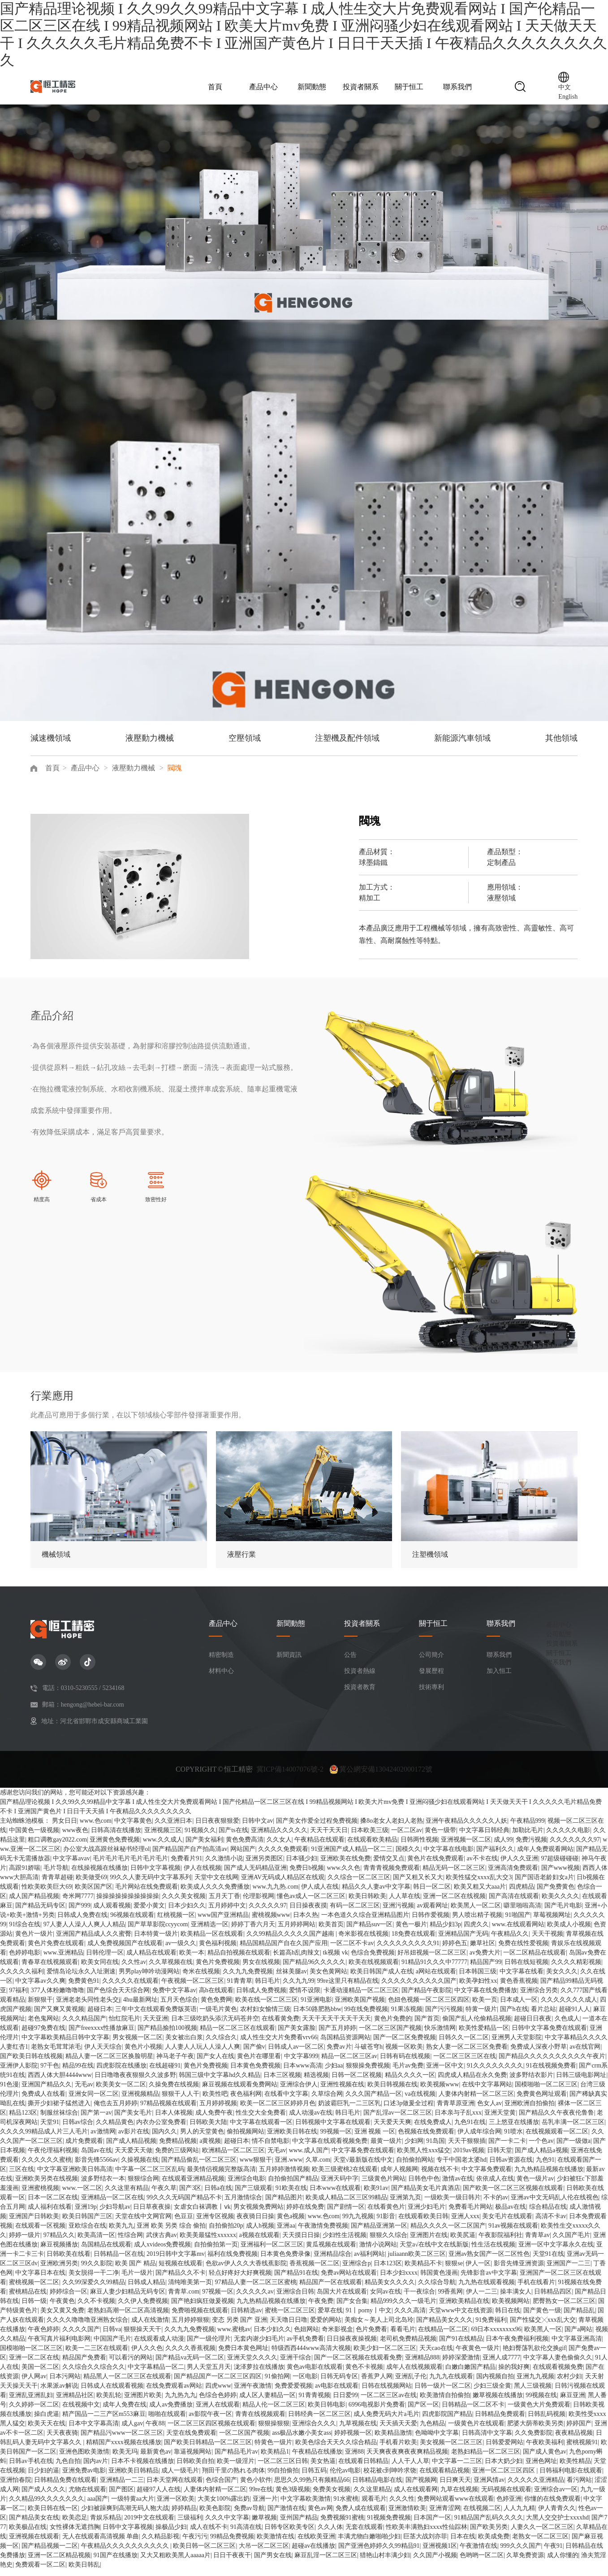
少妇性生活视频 (345, 2241)
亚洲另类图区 (264, 1865)
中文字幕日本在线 (40, 2279)
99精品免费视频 (232, 2543)
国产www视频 (560, 1874)
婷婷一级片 (24, 2241)
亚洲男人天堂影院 (517, 2044)
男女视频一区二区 (137, 2044)
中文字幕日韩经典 (484, 1836)
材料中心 (221, 1677)
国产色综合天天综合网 (118, 1997)
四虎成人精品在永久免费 (472, 2081)
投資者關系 (361, 90)
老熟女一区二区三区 (540, 2543)
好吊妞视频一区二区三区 (431, 1959)
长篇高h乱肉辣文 (296, 1959)
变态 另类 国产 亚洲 (239, 2326)
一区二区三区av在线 (389, 2401)
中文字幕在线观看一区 (261, 2128)
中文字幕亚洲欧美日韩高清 (74, 2175)
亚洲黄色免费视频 (115, 1846)
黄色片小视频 (143, 2053)
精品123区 (23, 2119)
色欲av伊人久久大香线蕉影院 (246, 2270)
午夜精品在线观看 (319, 1846)
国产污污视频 (444, 2015)
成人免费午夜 (214, 2119)
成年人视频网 (399, 2175)
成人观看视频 (112, 1912)
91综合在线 (24, 1931)
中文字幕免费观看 (486, 2175)
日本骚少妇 (301, 1865)
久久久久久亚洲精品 (536, 2486)
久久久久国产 (81, 2336)
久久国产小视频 (435, 2562)
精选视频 (316, 2081)
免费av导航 (249, 2514)
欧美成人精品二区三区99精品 (346, 2204)
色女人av (489, 2110)
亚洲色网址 (541, 2467)
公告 (350, 1661)
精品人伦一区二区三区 (273, 2411)
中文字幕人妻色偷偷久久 (557, 2364)
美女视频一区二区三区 (451, 2449)
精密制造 (221, 1661)
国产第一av (96, 2119)
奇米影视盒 (337, 2336)
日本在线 (462, 2543)
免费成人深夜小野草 (538, 2053)
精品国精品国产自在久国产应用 (284, 1949)
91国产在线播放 (116, 2562)
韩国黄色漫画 (439, 2279)
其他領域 (561, 744)
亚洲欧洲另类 (59, 2270)
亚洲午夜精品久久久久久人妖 (466, 1827)
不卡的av (495, 2204)
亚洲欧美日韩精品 (133, 2477)
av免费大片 (485, 1959)
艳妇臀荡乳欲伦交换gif (534, 2354)
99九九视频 (358, 2223)
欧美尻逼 (462, 2241)
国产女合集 (352, 2307)
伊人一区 (478, 2270)
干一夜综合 (419, 2298)
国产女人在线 (215, 2062)
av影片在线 (133, 2138)
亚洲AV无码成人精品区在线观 (282, 1884)
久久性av (133, 1968)
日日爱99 (345, 2401)
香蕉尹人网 (376, 2383)
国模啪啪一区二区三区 (546, 2091)
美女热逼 (323, 2467)
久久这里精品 (372, 2496)
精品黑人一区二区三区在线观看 (127, 2383)
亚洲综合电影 (246, 2185)
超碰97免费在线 (43, 2034)
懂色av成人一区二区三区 (311, 1902)
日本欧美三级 (369, 1836)
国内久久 (164, 2138)
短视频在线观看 (181, 2270)
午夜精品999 (527, 1827)
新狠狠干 (40, 2006)
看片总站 (543, 2015)
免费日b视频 (306, 1874)
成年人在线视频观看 (414, 2373)
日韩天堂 (499, 2157)
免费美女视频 (331, 2496)
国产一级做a (573, 2147)
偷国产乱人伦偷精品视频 (476, 2025)
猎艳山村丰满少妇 (385, 2562)
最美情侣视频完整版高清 (221, 2175)
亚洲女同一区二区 (94, 2100)
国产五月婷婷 (337, 2034)
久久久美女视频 (184, 1902)
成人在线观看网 (416, 2496)
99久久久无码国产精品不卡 (184, 2204)
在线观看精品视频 (444, 2477)
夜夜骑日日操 (255, 2223)
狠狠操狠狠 (273, 2430)
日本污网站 (65, 2383)
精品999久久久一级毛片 (403, 2307)
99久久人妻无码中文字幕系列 (150, 1884)
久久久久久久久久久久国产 (419, 1987)
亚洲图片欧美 (143, 2401)
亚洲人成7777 (501, 2364)
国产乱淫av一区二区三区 (397, 2119)
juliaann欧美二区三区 (417, 2260)
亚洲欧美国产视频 (360, 2006)
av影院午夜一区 (210, 2420)
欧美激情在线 (275, 2543)
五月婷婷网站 (296, 1931)
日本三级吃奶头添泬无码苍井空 (215, 2025)
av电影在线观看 (336, 2392)
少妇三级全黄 (492, 2392)
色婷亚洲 (509, 2505)
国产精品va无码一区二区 (189, 2364)
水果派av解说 (59, 2392)
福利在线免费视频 (232, 2260)
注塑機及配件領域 (347, 744)
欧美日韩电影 (326, 2411)
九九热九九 (180, 2401)
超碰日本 (99, 2015)
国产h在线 (514, 2015)
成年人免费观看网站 (545, 1855)
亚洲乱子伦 (411, 2383)
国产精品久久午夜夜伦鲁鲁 (556, 2119)
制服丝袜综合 (59, 2119)
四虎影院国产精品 (447, 2420)
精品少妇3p (445, 1931)
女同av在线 (385, 2298)
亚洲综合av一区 (556, 2496)
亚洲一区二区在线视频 (454, 1902)
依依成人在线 (495, 2185)
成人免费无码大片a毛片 (386, 2420)
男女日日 (64, 1827)
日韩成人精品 (146, 2288)
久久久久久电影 (568, 1836)
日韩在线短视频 (526, 1968)
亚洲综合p (356, 2270)
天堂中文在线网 (216, 1884)
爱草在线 (330, 2317)
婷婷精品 (184, 2514)
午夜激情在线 (478, 2552)
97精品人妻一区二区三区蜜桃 (256, 2288)
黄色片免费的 (393, 2025)
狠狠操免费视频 (368, 2072)
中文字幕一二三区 (457, 2467)
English (568, 100)
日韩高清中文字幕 (487, 2439)
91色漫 (9, 2091)
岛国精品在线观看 (106, 2251)
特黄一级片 (481, 2015)
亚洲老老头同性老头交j (88, 2006)
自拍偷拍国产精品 (293, 2185)
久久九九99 (298, 1987)
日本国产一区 (432, 2524)
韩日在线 (507, 2317)
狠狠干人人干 (180, 2100)
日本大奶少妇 (503, 2467)
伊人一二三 (481, 2298)
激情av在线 (457, 2185)
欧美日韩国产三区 (87, 2223)
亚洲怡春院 (15, 2486)
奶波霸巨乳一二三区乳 (349, 2110)
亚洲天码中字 (339, 2185)
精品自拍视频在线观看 (238, 1959)
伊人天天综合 (103, 2053)
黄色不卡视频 (364, 2373)
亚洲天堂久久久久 (252, 2364)
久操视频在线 (140, 2166)
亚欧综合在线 (87, 2232)
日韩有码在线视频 (405, 2062)
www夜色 (75, 1836)
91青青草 (239, 1987)
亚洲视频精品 (140, 2100)
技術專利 (431, 1693)
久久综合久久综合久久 (93, 2373)
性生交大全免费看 (261, 2119)
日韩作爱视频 (430, 1921)
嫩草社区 (482, 1949)
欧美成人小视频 (569, 1931)
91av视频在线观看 (513, 2232)
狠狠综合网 (143, 2185)
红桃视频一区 (176, 1921)
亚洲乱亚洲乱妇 (31, 2401)
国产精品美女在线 (34, 2524)
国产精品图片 (284, 2204)
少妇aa (334, 2072)
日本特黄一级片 (156, 1940)
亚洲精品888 (422, 2364)
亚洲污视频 (398, 1912)
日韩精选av (246, 2317)
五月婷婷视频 (218, 2110)
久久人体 (330, 2533)
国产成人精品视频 (131, 2147)
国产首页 (427, 2025)
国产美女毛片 (133, 2119)
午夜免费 (320, 2307)
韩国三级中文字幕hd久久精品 (219, 2081)
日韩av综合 (77, 2128)
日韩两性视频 (419, 1846)
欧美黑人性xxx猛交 (423, 2157)
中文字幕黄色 (133, 1827)
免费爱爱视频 (293, 2392)
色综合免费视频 (373, 1959)
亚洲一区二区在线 (34, 2364)
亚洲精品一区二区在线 (112, 2204)
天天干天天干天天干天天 (336, 2025)
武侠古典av (161, 2241)
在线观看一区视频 (40, 2232)
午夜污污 (194, 2543)
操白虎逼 (46, 2420)
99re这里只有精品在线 (348, 1987)
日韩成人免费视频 (261, 1997)
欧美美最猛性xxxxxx (208, 2241)
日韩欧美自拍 (195, 2467)
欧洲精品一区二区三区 (233, 2157)
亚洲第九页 (405, 2204)
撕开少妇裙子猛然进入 (59, 2110)
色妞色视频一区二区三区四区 (429, 2006)
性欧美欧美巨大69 (47, 1893)
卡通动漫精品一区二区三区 (361, 1997)
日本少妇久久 (187, 1912)
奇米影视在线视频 (363, 1940)
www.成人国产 (309, 2157)
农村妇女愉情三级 (265, 2015)
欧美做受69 (91, 1884)
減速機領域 (50, 744)
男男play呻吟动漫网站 (149, 1978)
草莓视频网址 (552, 1921)
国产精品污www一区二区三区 (122, 2439)
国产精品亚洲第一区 (379, 2232)
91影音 (385, 2223)
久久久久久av (254, 2298)
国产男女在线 (273, 2562)
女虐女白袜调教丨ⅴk (202, 2213)
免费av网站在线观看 (349, 2279)
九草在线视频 (459, 2496)
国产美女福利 (204, 1846)
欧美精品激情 (393, 2439)
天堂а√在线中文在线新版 (434, 2251)
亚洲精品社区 (75, 2401)
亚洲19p (86, 2213)
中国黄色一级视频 (34, 1836)
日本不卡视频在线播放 (142, 2467)
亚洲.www (288, 2166)
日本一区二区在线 (53, 2204)
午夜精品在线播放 (317, 2458)
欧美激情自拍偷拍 (445, 2401)
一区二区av (406, 1836)
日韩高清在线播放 (116, 1836)
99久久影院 (96, 2270)
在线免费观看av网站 (174, 2392)
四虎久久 (476, 1931)
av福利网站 (369, 2260)
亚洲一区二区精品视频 (59, 2562)
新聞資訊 (289, 1661)
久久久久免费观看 (283, 1855)
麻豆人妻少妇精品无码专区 (127, 2298)
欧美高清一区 (96, 2241)
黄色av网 (320, 2514)
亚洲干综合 (295, 2364)
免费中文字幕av (174, 1997)
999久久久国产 (520, 2552)
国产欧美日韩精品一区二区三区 (208, 2449)
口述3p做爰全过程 (409, 2110)
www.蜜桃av (233, 2336)
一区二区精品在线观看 (534, 1959)
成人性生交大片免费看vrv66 (279, 2044)
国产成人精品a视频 (541, 2157)
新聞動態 (312, 90)
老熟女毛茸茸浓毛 (56, 2053)
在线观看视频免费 (558, 2373)
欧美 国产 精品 (135, 2270)
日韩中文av (257, 1827)
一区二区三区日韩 (283, 2467)
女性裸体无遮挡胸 (75, 2533)
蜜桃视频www (271, 1921)
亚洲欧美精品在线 (464, 2307)
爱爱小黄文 (149, 1912)
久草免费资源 (525, 2562)
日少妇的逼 (43, 2477)
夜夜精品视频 (574, 2439)
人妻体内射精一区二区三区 (476, 2100)
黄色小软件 (256, 2486)
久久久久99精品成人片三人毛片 (44, 2138)
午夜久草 (164, 2194)
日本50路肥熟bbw (317, 2015)
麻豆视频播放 (59, 2251)
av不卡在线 (482, 1865)
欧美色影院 (215, 2514)
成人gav (132, 2430)
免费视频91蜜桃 (342, 2524)
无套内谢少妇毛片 (259, 2345)
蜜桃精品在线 (28, 2298)
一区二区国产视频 (244, 2439)
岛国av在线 (96, 2157)
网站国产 (242, 1855)
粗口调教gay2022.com (57, 1846)
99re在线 (261, 2496)
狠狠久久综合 (388, 2241)
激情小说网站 (378, 2251)
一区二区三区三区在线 (464, 2062)
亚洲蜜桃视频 (40, 2194)
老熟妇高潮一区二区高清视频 (128, 2317)
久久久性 (401, 2505)
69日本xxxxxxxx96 (496, 2336)
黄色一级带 (440, 1836)
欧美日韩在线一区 (53, 2514)
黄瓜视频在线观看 (331, 2251)
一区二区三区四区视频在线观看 (211, 2430)
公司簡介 (431, 1661)
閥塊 (175, 774)
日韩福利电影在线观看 (570, 2477)
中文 (564, 90)
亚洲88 (354, 2458)
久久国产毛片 (571, 2241)
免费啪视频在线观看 (200, 2317)
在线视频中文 (81, 2411)
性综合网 (130, 2241)
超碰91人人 (574, 2015)
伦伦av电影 (345, 2477)
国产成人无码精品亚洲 (255, 1874)
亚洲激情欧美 (407, 2514)
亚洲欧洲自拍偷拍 (530, 2110)
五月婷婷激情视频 (284, 2175)
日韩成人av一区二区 (296, 2053)
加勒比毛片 (527, 1836)
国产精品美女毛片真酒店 (425, 2194)
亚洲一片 (265, 2505)
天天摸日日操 (301, 2241)
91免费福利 (491, 2326)
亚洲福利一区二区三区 (272, 2251)
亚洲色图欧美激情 (84, 2458)
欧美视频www (439, 2091)
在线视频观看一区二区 (557, 2138)
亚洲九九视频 (535, 2383)
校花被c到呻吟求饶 (389, 2477)
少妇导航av (114, 2213)
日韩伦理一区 (105, 1959)
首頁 (215, 90)
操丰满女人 (515, 2298)
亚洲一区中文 (445, 2072)
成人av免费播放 (171, 2411)
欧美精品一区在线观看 (212, 1940)
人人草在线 (404, 1902)
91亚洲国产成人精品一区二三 (351, 1855)
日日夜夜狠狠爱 (217, 1827)
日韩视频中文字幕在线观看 (333, 2128)
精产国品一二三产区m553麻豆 (104, 2420)
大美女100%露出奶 (224, 2505)
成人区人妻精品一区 (267, 2401)
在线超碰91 (165, 2072)
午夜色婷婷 (43, 2336)
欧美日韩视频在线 (392, 2091)
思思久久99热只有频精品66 (311, 2486)
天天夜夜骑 (62, 2439)
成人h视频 (260, 2232)
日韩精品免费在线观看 (65, 2486)
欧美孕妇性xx (478, 1987)
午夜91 (553, 2552)
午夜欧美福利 (545, 2449)
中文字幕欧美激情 (305, 2505)
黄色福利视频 (218, 1949)
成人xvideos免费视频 (162, 2251)
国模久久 (408, 1855)
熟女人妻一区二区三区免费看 (467, 2053)
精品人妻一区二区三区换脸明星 (109, 2062)
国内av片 (95, 2467)
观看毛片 (374, 2505)
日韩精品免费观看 (500, 2420)
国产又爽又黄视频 (59, 2015)
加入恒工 (499, 1677)
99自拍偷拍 (283, 2477)
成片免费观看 (84, 2147)
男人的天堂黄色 (202, 2138)
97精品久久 (59, 2241)
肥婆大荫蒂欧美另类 (535, 2430)
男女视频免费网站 (258, 2213)
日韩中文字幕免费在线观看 (549, 2034)
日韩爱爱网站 (504, 2449)
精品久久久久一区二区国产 (448, 2232)
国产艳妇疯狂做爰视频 (202, 2307)
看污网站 (579, 2486)
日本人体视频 (174, 2119)
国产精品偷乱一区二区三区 (199, 2166)
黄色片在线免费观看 (435, 1865)
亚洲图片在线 (429, 2241)
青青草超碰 (57, 1884)
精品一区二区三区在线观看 (237, 2034)
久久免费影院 (533, 2439)
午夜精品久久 (510, 1940)
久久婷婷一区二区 (34, 2411)
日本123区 (388, 2270)
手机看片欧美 (398, 2449)
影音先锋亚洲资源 (519, 2270)
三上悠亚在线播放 (514, 2128)
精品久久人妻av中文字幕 (376, 1893)
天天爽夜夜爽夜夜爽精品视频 (407, 2458)
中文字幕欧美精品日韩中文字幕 (65, 2044)
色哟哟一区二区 (482, 2562)
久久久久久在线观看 (130, 1987)
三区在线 (21, 2175)
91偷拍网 (277, 2383)
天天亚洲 (155, 2025)
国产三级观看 (253, 2194)
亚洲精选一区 (210, 1931)
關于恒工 (409, 90)
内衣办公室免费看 (161, 2128)
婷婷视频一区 (353, 2439)
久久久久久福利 (22, 1978)
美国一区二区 (40, 2373)
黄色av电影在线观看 (315, 2373)
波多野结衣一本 (103, 2185)
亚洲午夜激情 (253, 2392)
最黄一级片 (386, 2147)
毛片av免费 (407, 2072)
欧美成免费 (493, 2543)
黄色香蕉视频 (519, 1987)
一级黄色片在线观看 (476, 2430)
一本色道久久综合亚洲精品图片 (365, 1921)
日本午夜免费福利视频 (517, 2345)
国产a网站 (578, 2336)
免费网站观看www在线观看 (455, 2505)
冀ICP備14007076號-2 (289, 1776)
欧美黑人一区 (543, 2336)
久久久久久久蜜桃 (47, 2166)
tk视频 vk (335, 1959)
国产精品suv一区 (369, 1931)
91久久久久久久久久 (495, 2072)
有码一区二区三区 (355, 1912)
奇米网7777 (78, 1902)
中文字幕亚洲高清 (577, 2345)
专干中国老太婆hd (461, 2166)
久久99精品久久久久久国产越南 (291, 1940)
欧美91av (376, 2194)
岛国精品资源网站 (345, 2044)
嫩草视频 (264, 2524)
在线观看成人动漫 (159, 2345)
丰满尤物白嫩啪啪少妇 (369, 2543)
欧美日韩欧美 (367, 1902)
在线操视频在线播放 (99, 1874)
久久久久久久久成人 (569, 2006)
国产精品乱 (579, 2317)
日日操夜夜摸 (308, 1912)
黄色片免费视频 (218, 1968)
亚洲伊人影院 (19, 2072)
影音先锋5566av (96, 2166)
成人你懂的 (562, 2562)
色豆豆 (183, 2223)
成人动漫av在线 (310, 2119)
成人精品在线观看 (151, 1959)
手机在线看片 (536, 2288)
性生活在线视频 (493, 2251)
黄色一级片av (535, 2185)
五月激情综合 (243, 2204)
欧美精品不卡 (423, 2270)
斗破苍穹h (368, 2053)
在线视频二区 (482, 2514)
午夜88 (155, 2430)
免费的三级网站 (177, 2157)
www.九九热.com (276, 1893)
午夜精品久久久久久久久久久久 (126, 2552)
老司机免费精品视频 (408, 2345)
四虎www (218, 2392)
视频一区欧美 (404, 2053)
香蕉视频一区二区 (314, 2270)
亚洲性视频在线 (342, 2091)
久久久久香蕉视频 (190, 2354)
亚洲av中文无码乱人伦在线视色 (554, 2204)
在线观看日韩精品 (363, 2467)
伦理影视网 (258, 1902)
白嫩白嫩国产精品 (470, 2373)
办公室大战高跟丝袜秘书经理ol (106, 1855)
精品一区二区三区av (349, 2062)
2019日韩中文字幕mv (176, 2260)
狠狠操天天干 (142, 2336)
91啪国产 (517, 1921)
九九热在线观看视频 (486, 2288)
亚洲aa (286, 2232)
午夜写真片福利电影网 (59, 2345)
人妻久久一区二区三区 (542, 2533)
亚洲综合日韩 (295, 2298)
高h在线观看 (216, 1997)
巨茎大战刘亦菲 (425, 2543)
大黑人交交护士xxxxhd (557, 2524)
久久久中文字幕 (227, 2524)
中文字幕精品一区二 (156, 2373)
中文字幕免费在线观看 (363, 2157)
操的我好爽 (514, 2373)
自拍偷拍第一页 (216, 2251)
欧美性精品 (575, 2467)
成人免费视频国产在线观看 (125, 1949)
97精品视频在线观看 (168, 2110)
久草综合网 (327, 2100)
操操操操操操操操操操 (127, 1902)
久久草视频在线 (171, 1968)
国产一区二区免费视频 (404, 2044)
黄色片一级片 (34, 1940)
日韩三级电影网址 (581, 2081)
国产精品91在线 (296, 2279)
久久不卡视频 (96, 2307)
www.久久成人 (163, 1846)
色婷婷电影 (24, 1959)
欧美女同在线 (100, 1968)
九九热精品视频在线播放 (548, 2175)
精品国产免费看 (84, 2364)
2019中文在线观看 (149, 2524)
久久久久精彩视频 (576, 1968)
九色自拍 (68, 2467)
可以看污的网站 (131, 2364)
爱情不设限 (304, 1997)
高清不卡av (550, 2223)
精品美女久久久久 (390, 2288)
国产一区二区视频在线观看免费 (358, 2364)
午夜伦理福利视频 (53, 2157)
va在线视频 (420, 2100)
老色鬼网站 (43, 2025)
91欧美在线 (291, 2194)
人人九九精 (519, 2514)
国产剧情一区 (346, 2213)
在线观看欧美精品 (372, 1846)
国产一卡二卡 (507, 2147)
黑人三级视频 (533, 2392)
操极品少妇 (171, 2533)
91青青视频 (314, 2401)
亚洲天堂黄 (500, 2119)
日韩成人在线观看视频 (112, 2392)
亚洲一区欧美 (175, 2505)
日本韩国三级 (477, 1978)
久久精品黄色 (115, 2128)
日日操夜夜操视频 (352, 2345)
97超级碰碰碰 (559, 1865)
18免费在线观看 (414, 1940)
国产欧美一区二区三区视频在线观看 (513, 2194)
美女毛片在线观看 (507, 2223)
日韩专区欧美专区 (289, 2533)
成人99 (503, 1846)
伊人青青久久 (557, 2514)
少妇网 (414, 2147)
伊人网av (34, 2383)
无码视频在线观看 (506, 2496)
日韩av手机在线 (30, 2467)
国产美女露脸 (296, 2034)
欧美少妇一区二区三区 (385, 2354)
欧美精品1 (275, 2458)
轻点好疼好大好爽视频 (240, 2279)
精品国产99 (485, 1968)
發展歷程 (431, 1677)
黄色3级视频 (293, 2496)
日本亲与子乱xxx (458, 2119)
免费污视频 (531, 1846)
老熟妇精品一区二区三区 (485, 2458)
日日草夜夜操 (152, 2213)
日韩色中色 (424, 2185)
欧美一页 (484, 2006)
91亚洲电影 (316, 2006)
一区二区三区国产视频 (390, 2034)
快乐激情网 (440, 2034)
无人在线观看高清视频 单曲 (100, 2543)
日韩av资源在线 (511, 2166)
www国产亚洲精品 (223, 1921)
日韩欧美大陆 (208, 2128)
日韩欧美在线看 (69, 2260)
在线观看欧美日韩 (423, 2223)
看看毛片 (402, 2336)
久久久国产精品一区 (373, 2100)
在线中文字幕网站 (487, 2091)
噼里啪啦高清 (522, 1912)
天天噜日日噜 (288, 2326)
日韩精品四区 (553, 2298)
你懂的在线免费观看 (552, 2505)
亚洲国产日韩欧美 (34, 2223)
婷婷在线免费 (305, 2213)
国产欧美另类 (489, 2533)
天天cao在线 (436, 2354)
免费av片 (339, 2053)
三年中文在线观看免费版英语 (156, 2015)
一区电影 (305, 2383)
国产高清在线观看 (514, 1902)
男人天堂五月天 (209, 2373)
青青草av (537, 2241)
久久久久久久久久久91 (408, 1949)
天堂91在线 (548, 2260)
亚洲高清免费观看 (513, 1874)
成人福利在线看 (50, 2213)
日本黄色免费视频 (255, 2072)
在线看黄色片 (386, 2213)
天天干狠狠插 (467, 2147)
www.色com (96, 1827)
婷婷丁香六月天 (253, 1931)
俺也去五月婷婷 (116, 2110)
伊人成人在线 (320, 1893)
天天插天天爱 (398, 2430)
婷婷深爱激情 (461, 2364)
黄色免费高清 (244, 1846)
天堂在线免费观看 (191, 2439)
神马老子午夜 (175, 2062)
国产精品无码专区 (40, 1912)
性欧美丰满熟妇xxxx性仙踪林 (426, 2533)
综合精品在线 (548, 2213)
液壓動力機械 (149, 744)
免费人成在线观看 (361, 2514)
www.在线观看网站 (518, 1931)
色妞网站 (306, 2336)
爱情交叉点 (389, 1865)
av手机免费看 (305, 2345)
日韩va (112, 2336)
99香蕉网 (450, 2298)
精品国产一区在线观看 (330, 2288)
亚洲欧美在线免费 (345, 1865)
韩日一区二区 (432, 1893)
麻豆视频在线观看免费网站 (239, 2091)
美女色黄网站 (328, 1978)
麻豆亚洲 (572, 2401)
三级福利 (190, 2524)
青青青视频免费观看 (391, 1874)
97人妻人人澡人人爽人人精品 (84, 1931)
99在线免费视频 (366, 2015)
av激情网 (103, 2138)
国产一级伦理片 (209, 2345)
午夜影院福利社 (500, 2241)
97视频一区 (217, 2298)
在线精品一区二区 (443, 2336)
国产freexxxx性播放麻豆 (102, 2034)
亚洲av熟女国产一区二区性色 (489, 2260)
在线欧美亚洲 (316, 2543)
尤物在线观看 (87, 2496)
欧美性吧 (215, 2100)
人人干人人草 (410, 2467)
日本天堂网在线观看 (175, 2486)
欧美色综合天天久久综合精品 (336, 2449)
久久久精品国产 (84, 2025)
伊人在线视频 (202, 1874)
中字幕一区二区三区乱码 (149, 2175)
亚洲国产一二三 (569, 2270)
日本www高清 (302, 2072)
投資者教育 (359, 1693)
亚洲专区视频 (215, 2223)
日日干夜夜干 (232, 2562)
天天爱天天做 (133, 2157)
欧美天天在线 (46, 2430)
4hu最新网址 (140, 2006)
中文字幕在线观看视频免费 (329, 2147)
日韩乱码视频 (546, 2420)
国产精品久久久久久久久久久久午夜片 (552, 2062)
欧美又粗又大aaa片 (480, 1893)
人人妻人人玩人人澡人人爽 (202, 2053)
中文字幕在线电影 (448, 1855)
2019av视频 (468, 2157)
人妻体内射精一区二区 (215, 2496)
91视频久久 (200, 1836)
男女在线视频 (261, 1968)
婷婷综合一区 (68, 2298)
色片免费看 (371, 2336)
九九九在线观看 (451, 2383)
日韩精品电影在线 (377, 2486)
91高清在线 (246, 2533)
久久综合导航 (437, 2288)
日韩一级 (34, 2307)
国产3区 (190, 2194)
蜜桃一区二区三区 (290, 2317)
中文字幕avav (71, 1865)
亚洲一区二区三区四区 (504, 2477)
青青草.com (183, 2298)
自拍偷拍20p (226, 2232)
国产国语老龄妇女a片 (544, 1884)
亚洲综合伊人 (299, 2091)
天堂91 (49, 2128)
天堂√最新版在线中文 (363, 2166)
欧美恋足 (74, 2524)
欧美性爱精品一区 (484, 2034)
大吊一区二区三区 (264, 2552)
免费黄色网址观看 (542, 2100)
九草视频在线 (358, 2430)
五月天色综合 (179, 2006)
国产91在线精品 (461, 2345)
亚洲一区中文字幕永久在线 (556, 2251)
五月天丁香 (224, 1902)
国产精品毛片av (236, 2458)
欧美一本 (191, 1959)
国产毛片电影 (563, 1912)
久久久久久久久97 (575, 1846)
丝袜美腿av (291, 1978)
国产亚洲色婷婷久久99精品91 (379, 2552)
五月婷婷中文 (227, 1912)
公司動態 (558, 1641)
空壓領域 (245, 744)
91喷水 (513, 2138)
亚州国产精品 (299, 2524)
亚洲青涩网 (445, 2514)
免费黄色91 (83, 1987)
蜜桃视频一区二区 (34, 2288)
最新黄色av (155, 2458)
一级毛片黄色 (218, 2015)
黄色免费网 (216, 2006)
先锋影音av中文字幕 (489, 2279)
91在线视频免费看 (551, 2072)
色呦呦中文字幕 (437, 2439)
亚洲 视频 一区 (374, 2138)
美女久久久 (562, 1978)
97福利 (18, 1997)
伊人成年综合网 (479, 2138)
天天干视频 (547, 1940)
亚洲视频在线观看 (34, 2543)
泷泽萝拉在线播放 (259, 2373)
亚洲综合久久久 (314, 2430)
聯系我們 (457, 90)
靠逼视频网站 (192, 2458)
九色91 (545, 2166)
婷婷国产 (578, 2430)
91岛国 (435, 2147)
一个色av (541, 2147)
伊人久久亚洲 (519, 1865)
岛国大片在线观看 (342, 2298)
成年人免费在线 (125, 2411)
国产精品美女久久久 (444, 2326)
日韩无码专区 (339, 2383)
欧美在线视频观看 (374, 1968)
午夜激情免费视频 (323, 2232)
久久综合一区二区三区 (359, 1884)
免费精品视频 (178, 2147)
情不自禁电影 (270, 2147)
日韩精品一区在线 (119, 2260)
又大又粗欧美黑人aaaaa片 (175, 2562)
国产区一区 (423, 2411)
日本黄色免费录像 (285, 2260)
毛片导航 (56, 1874)
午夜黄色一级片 (478, 2354)
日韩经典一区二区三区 (319, 2420)
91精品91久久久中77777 (434, 1968)
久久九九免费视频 (248, 1978)
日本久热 (305, 1921)
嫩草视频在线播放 (498, 2401)
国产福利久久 (495, 1855)
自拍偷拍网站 (415, 2166)
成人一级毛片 (180, 2477)
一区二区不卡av (352, 1949)
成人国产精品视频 (34, 1902)
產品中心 (263, 90)
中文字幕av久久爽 (40, 1987)
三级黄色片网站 (383, 2185)
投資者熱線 (359, 1677)
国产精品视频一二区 (50, 2552)
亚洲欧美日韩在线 (292, 2138)
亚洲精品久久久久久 (279, 1836)
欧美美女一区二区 (121, 2091)
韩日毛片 (267, 1987)
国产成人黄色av (544, 2458)
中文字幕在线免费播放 (485, 1997)
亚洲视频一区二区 (466, 1846)
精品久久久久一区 (410, 2081)
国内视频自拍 (495, 2383)
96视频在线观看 (132, 1921)
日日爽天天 (455, 2486)
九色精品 (432, 2430)
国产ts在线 (233, 1836)
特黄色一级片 (273, 2449)
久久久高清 (410, 2317)
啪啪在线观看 (167, 2420)
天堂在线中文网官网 (143, 2223)
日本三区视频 (282, 2081)
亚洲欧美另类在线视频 (46, 2185)
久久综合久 (221, 2044)
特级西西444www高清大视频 (311, 2354)
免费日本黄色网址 (243, 2354)
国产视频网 (421, 2486)
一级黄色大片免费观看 (539, 2411)
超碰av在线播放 (313, 2552)
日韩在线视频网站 (387, 2392)
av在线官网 (584, 2053)
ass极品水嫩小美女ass (301, 2439)
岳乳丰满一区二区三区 (573, 2128)
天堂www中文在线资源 (460, 2317)
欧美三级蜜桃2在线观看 (345, 2175)
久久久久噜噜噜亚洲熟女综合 (87, 2326)
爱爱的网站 (325, 2326)
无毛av (84, 2091)
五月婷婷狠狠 (190, 2326)
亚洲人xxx (465, 2223)
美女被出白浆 (184, 2044)
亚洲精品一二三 (122, 2486)
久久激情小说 (224, 1865)
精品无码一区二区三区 (454, 1874)
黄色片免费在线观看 (56, 1949)
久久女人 (279, 1846)
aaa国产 (97, 2505)
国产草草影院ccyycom (158, 1931)
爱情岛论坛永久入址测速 (81, 1978)
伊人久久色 (147, 2354)
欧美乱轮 (108, 2401)
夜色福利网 (246, 2100)
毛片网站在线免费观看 (146, 1893)
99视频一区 (336, 2138)
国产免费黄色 (555, 1893)
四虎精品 (521, 1893)
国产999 (80, 1912)
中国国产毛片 (112, 2345)
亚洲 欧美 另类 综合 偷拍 (171, 2232)
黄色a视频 (291, 2223)
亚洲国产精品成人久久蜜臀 (93, 1940)
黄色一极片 (411, 1931)
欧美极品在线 (28, 2533)
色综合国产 (221, 2486)
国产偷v (254, 2053)
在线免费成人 (433, 2128)
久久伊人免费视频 (143, 2307)
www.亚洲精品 (63, 1959)
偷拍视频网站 (245, 2138)
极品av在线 (510, 2213)
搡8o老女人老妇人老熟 (391, 1827)
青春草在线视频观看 (50, 1968)
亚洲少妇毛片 (426, 2213)
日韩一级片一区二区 (442, 2392)
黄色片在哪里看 (259, 2062)
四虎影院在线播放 (121, 2072)
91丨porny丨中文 (368, 2317)
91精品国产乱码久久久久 (488, 2524)
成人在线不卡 (209, 2533)
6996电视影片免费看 (377, 2411)
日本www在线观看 (335, 2194)
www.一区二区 (82, 2194)
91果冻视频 (407, 2015)
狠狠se (454, 2270)
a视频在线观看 (259, 2241)
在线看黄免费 (280, 2025)
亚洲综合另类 (539, 1997)
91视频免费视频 (389, 2524)
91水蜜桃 (345, 2505)
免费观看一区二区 (40, 2571)
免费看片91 (186, 1865)
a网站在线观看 (436, 1978)
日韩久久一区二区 (464, 2044)
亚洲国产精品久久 (47, 2091)
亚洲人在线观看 (218, 2411)
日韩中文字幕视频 (155, 1874)
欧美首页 (331, 1931)
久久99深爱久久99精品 (93, 2288)
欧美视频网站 (511, 2307)
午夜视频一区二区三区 (192, 1987)
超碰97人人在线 (159, 2496)
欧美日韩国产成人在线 (381, 1978)
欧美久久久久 (560, 1902)
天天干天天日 (329, 1836)
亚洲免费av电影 (84, 2477)
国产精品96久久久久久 (314, 1968)
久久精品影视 (160, 2543)
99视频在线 (541, 2401)
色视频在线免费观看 (426, 2138)
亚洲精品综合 (332, 2260)
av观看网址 (432, 1912)
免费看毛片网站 (470, 2213)
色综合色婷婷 (218, 2401)
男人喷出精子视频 (477, 1921)
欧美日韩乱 (84, 2571)
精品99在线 (78, 2072)
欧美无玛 (125, 2458)
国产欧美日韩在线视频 (31, 2062)
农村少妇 (569, 2383)
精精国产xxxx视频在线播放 (123, 2449)
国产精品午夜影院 (426, 1997)
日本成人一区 (519, 2006)
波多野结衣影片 (531, 2081)
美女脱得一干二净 (94, 2279)
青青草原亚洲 (455, 2110)
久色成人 (567, 2025)
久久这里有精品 (127, 2194)
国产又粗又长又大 (418, 1884)
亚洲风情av (489, 2486)
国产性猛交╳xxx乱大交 (543, 2326)
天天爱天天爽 (392, 2128)
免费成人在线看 (43, 2100)
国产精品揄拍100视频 (167, 2034)
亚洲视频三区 (163, 1836)
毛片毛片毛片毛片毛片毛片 (130, 1865)
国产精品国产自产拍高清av (189, 1855)
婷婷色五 (454, 1949)
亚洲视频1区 (440, 2552)
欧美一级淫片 (235, 2467)
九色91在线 (470, 2128)
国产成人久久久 (43, 2496)
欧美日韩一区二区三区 (204, 2552)
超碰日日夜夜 (533, 2025)
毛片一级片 (137, 2279)
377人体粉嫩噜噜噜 (57, 1997)
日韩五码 (314, 2477)
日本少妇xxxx (399, 2279)
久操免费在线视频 (174, 2091)
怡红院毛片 (124, 2025)
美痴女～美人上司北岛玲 (379, 2326)
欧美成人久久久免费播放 (215, 1893)
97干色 (49, 2072)
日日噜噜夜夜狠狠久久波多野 (135, 2081)
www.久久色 (344, 1874)
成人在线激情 (150, 2326)
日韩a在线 (218, 2194)
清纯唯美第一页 (190, 2288)
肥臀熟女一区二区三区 (564, 2307)
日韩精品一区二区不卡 (473, 2411)
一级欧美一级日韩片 (452, 2204)
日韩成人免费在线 (82, 1921)
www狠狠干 (256, 2166)
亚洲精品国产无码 (463, 1940)
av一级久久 (180, 1949)
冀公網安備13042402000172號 (381, 1776)
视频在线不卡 (440, 2175)
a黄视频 (210, 2147)
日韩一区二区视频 (357, 2081)
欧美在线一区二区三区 (266, 2006)
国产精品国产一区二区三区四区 (218, 2383)
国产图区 (121, 2496)
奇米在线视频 (201, 1978)
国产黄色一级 (542, 2317)
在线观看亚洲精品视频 (193, 2185)
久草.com (318, 2166)
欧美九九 (121, 2232)
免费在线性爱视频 (523, 1949)
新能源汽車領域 (462, 744)
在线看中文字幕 (286, 2100)
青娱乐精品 (105, 2524)
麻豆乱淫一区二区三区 (325, 2562)
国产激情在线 (286, 2514)
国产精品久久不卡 (180, 2279)
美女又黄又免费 (62, 2317)
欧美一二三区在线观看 (96, 2354)
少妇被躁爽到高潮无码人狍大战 (125, 2514)
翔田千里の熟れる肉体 (233, 2477)
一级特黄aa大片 (132, 2505)
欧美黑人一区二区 (476, 1912)
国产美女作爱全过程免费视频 (317, 1827)
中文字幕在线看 (521, 1978)
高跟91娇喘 (24, 1874)
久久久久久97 (267, 1912)
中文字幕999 (301, 2062)
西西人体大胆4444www (59, 2081)
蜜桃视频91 (582, 2449)
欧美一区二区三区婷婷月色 (277, 2110)
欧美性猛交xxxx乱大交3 (479, 1884)
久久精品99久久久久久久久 (46, 2505)
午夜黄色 (62, 2307)
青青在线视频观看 (260, 2420)
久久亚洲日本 (173, 1827)
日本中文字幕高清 (94, 2430)
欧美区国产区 (93, 1893)
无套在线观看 (364, 2533)
